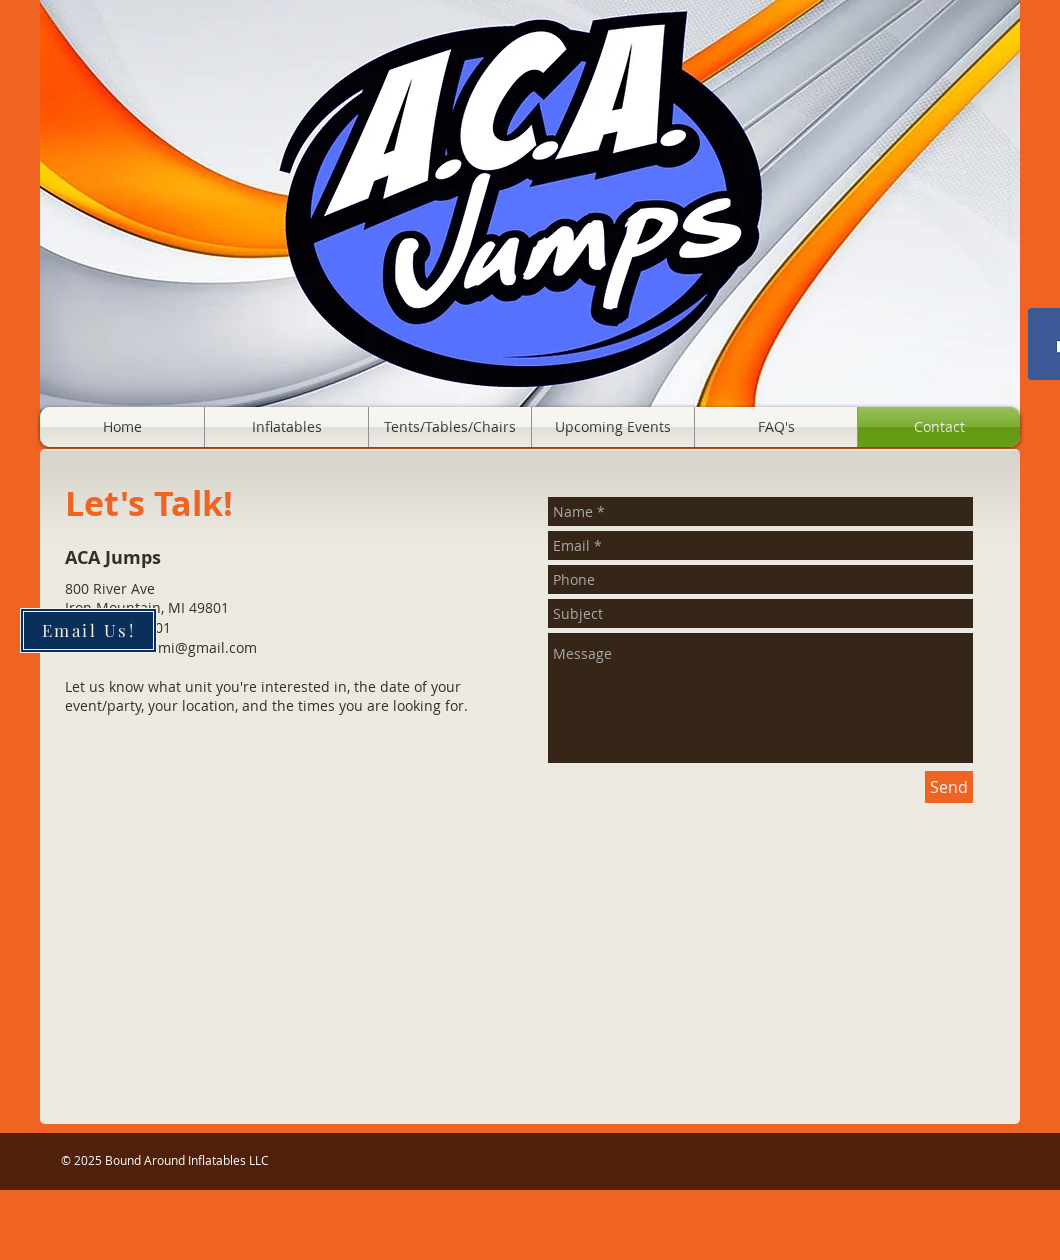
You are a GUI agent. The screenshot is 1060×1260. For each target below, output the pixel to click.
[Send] (949, 787)
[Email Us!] (88, 630)
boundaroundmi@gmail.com (161, 647)
